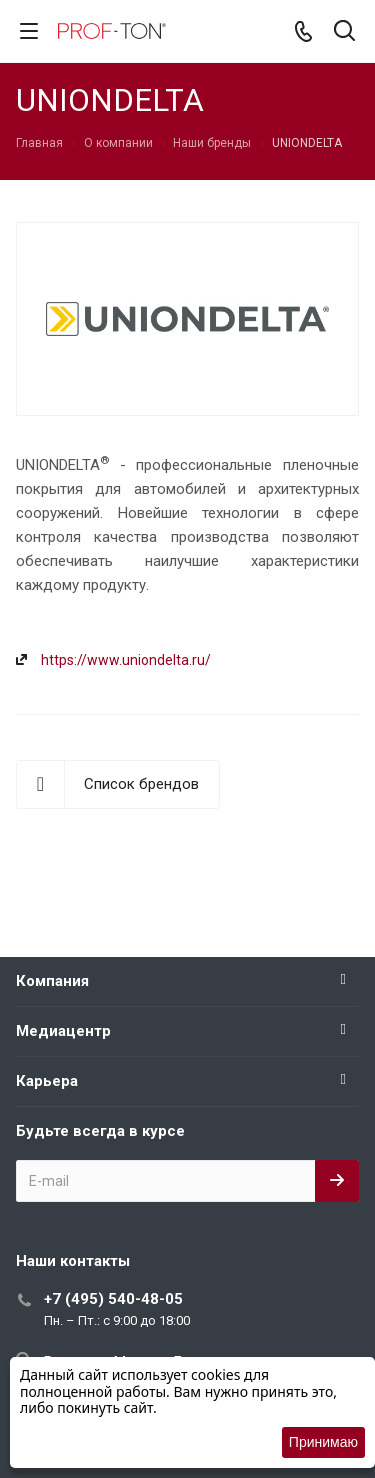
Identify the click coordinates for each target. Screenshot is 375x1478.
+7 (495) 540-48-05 (113, 1299)
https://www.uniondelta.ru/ (126, 660)
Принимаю (323, 1442)
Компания (52, 981)
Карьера (47, 1081)
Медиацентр (63, 1031)
